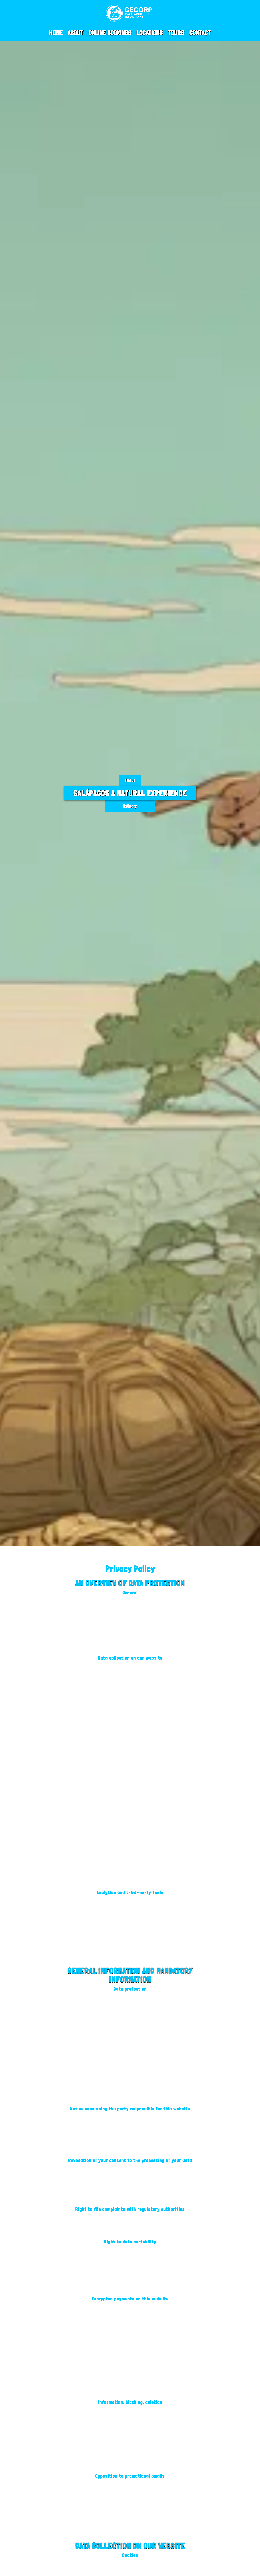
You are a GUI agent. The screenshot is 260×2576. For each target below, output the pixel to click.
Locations (149, 32)
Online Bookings (109, 32)
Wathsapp (130, 806)
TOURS (176, 32)
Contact (200, 32)
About (75, 32)
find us (130, 780)
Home (56, 32)
